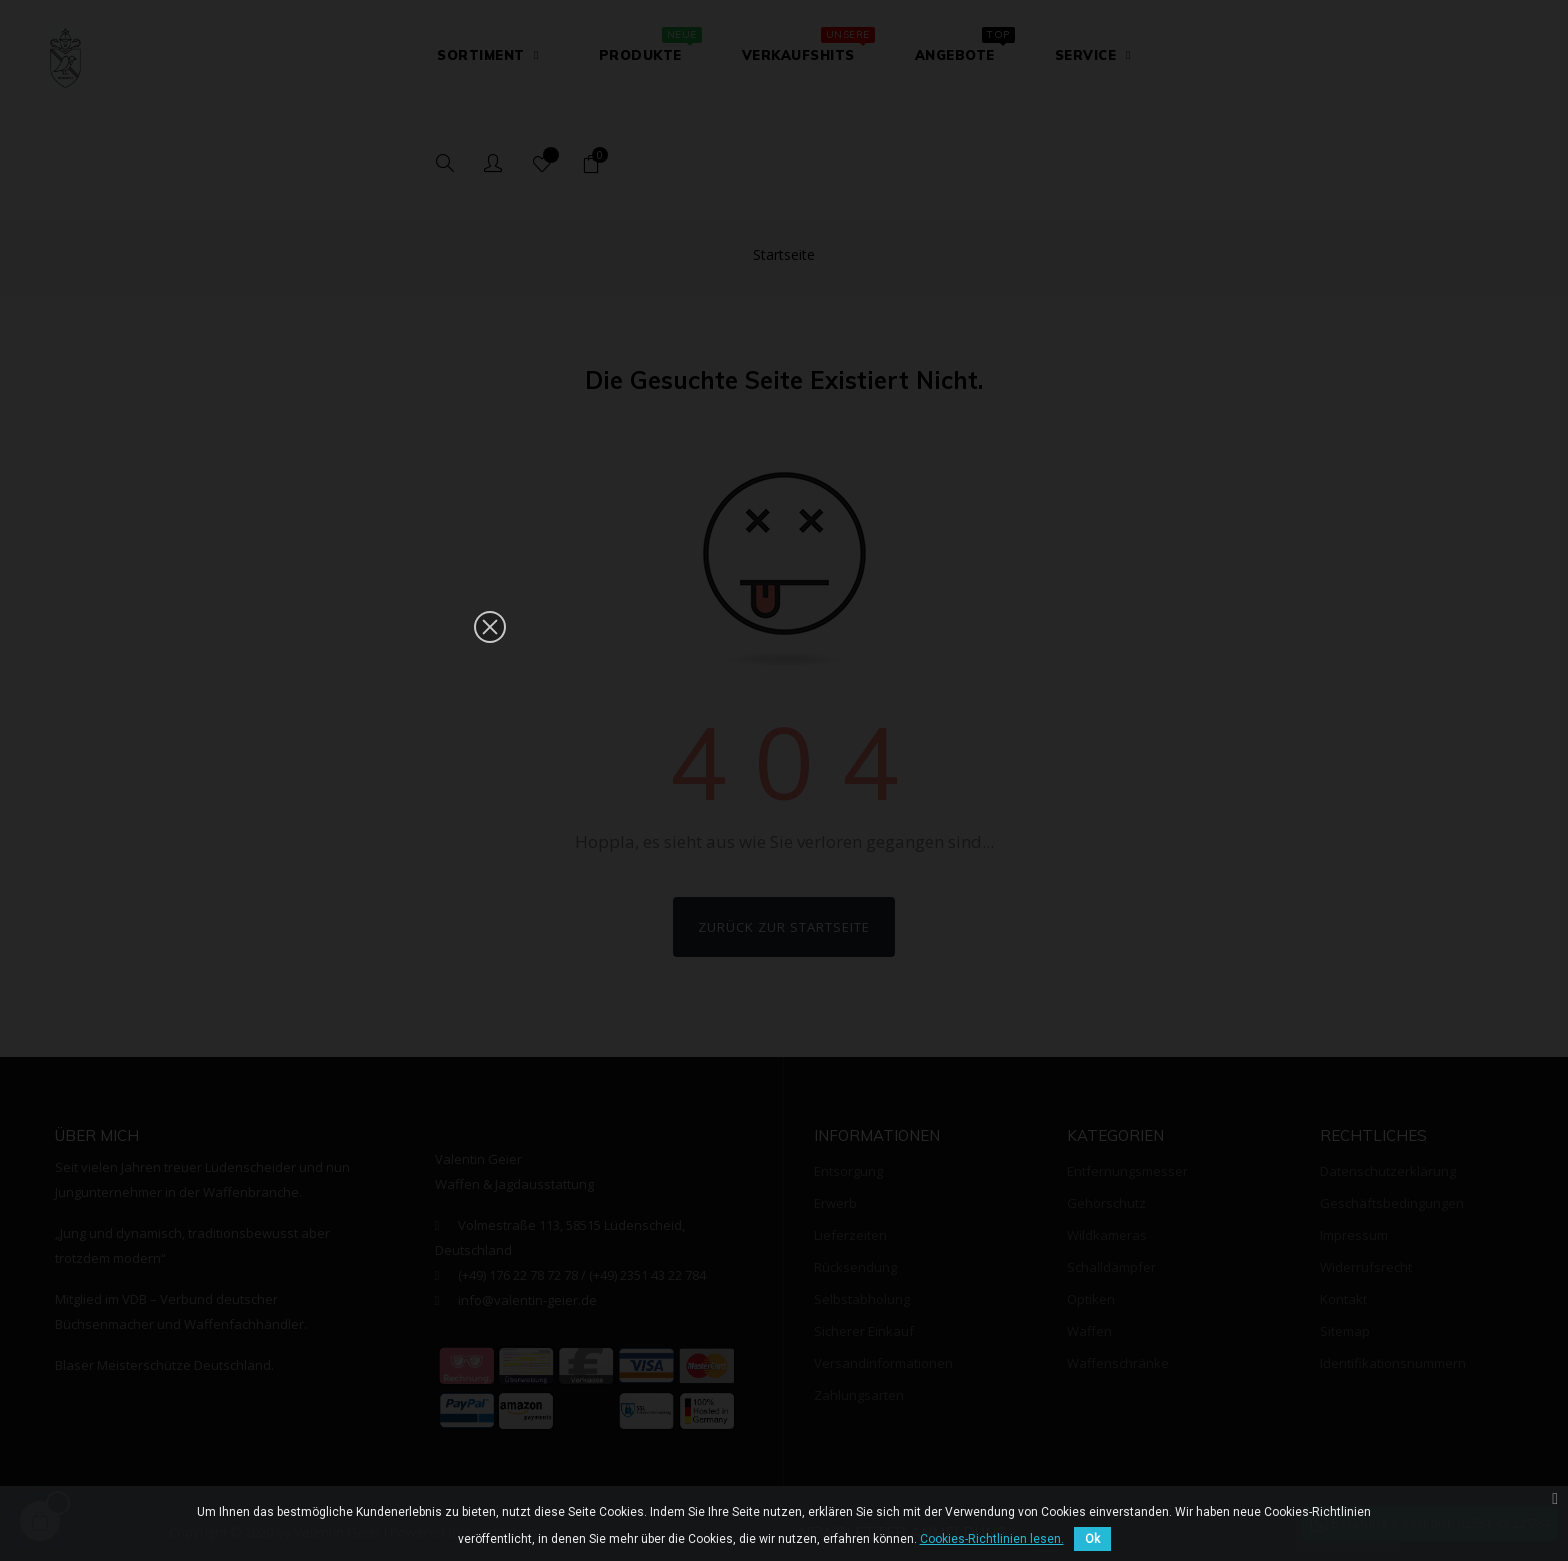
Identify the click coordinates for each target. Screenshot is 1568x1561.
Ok (1092, 1539)
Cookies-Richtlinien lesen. (992, 1539)
